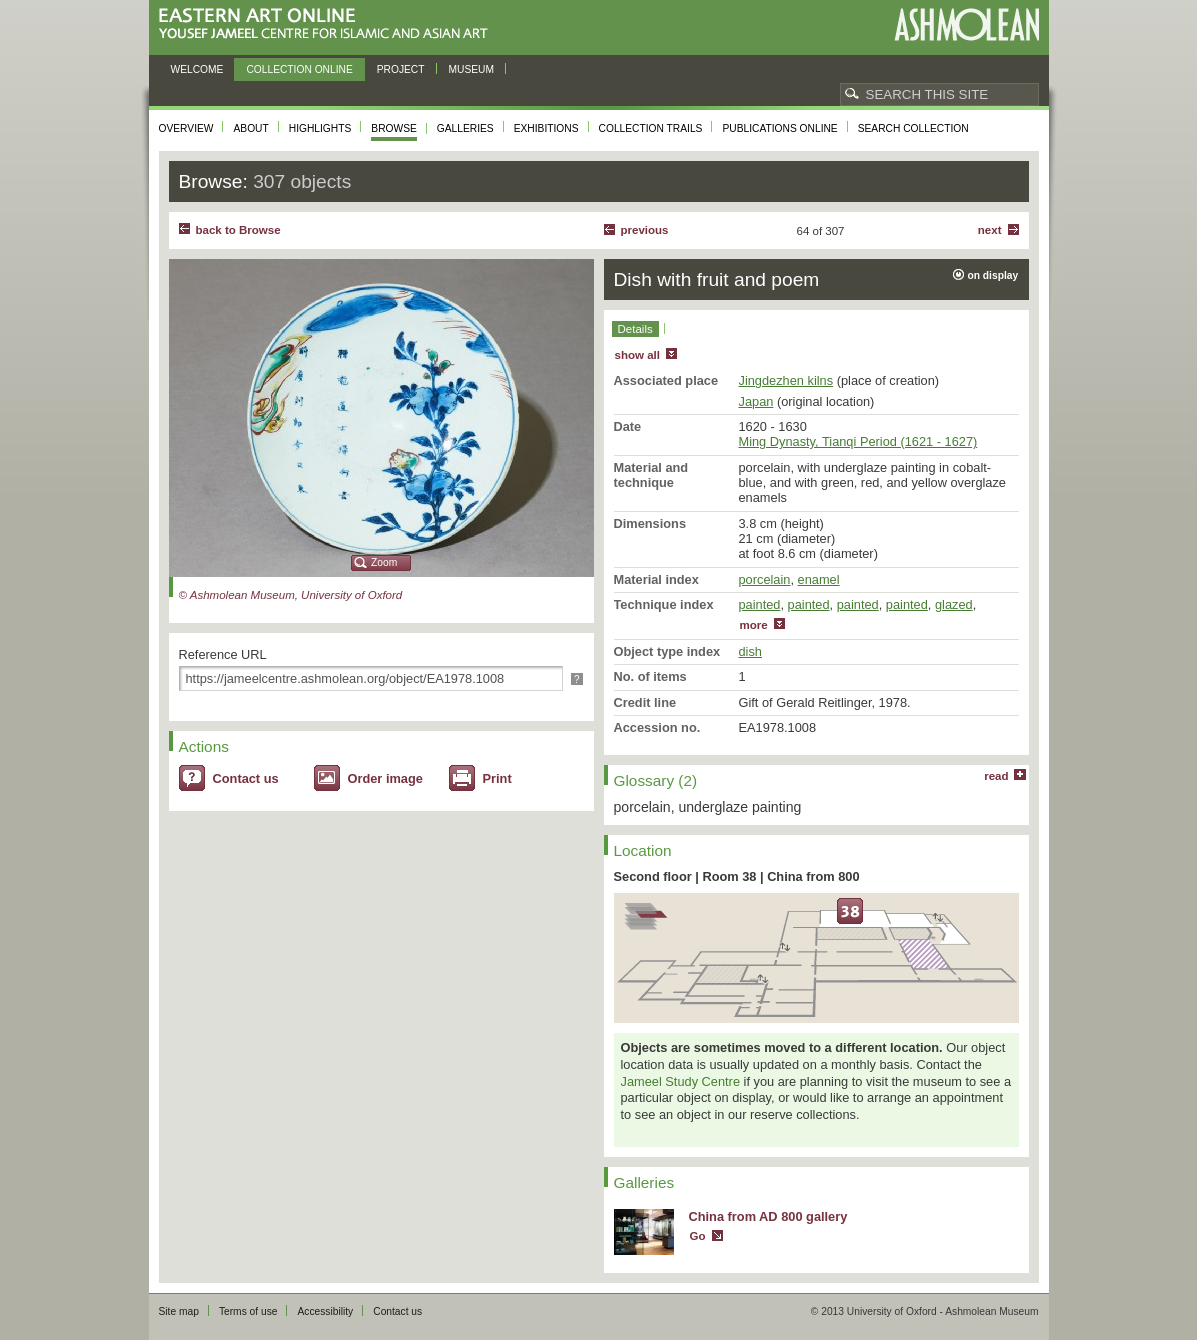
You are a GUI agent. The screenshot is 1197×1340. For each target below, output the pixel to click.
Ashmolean (966, 24)
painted (760, 604)
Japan (756, 401)
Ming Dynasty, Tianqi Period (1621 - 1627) (858, 441)
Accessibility (325, 1311)
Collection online (299, 69)
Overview (186, 128)
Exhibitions (546, 128)
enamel (819, 579)
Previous (645, 230)
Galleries (465, 128)
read (996, 776)
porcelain (765, 579)
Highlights (320, 128)
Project (401, 69)
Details (635, 329)
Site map (179, 1311)
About (250, 128)
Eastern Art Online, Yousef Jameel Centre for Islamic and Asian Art (328, 24)
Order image (385, 778)
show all (637, 355)
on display (993, 275)
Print (497, 778)
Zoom (384, 562)
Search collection (913, 128)
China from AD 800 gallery (768, 1216)
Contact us (246, 778)
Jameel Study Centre (681, 1081)
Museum (472, 69)
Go (698, 1236)
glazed (954, 604)
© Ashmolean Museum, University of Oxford (291, 595)
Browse (394, 128)
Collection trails (651, 128)
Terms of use (248, 1311)
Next (990, 230)
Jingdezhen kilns (786, 380)
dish (750, 651)
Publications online (779, 128)
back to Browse (238, 230)
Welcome (197, 69)
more (754, 625)
